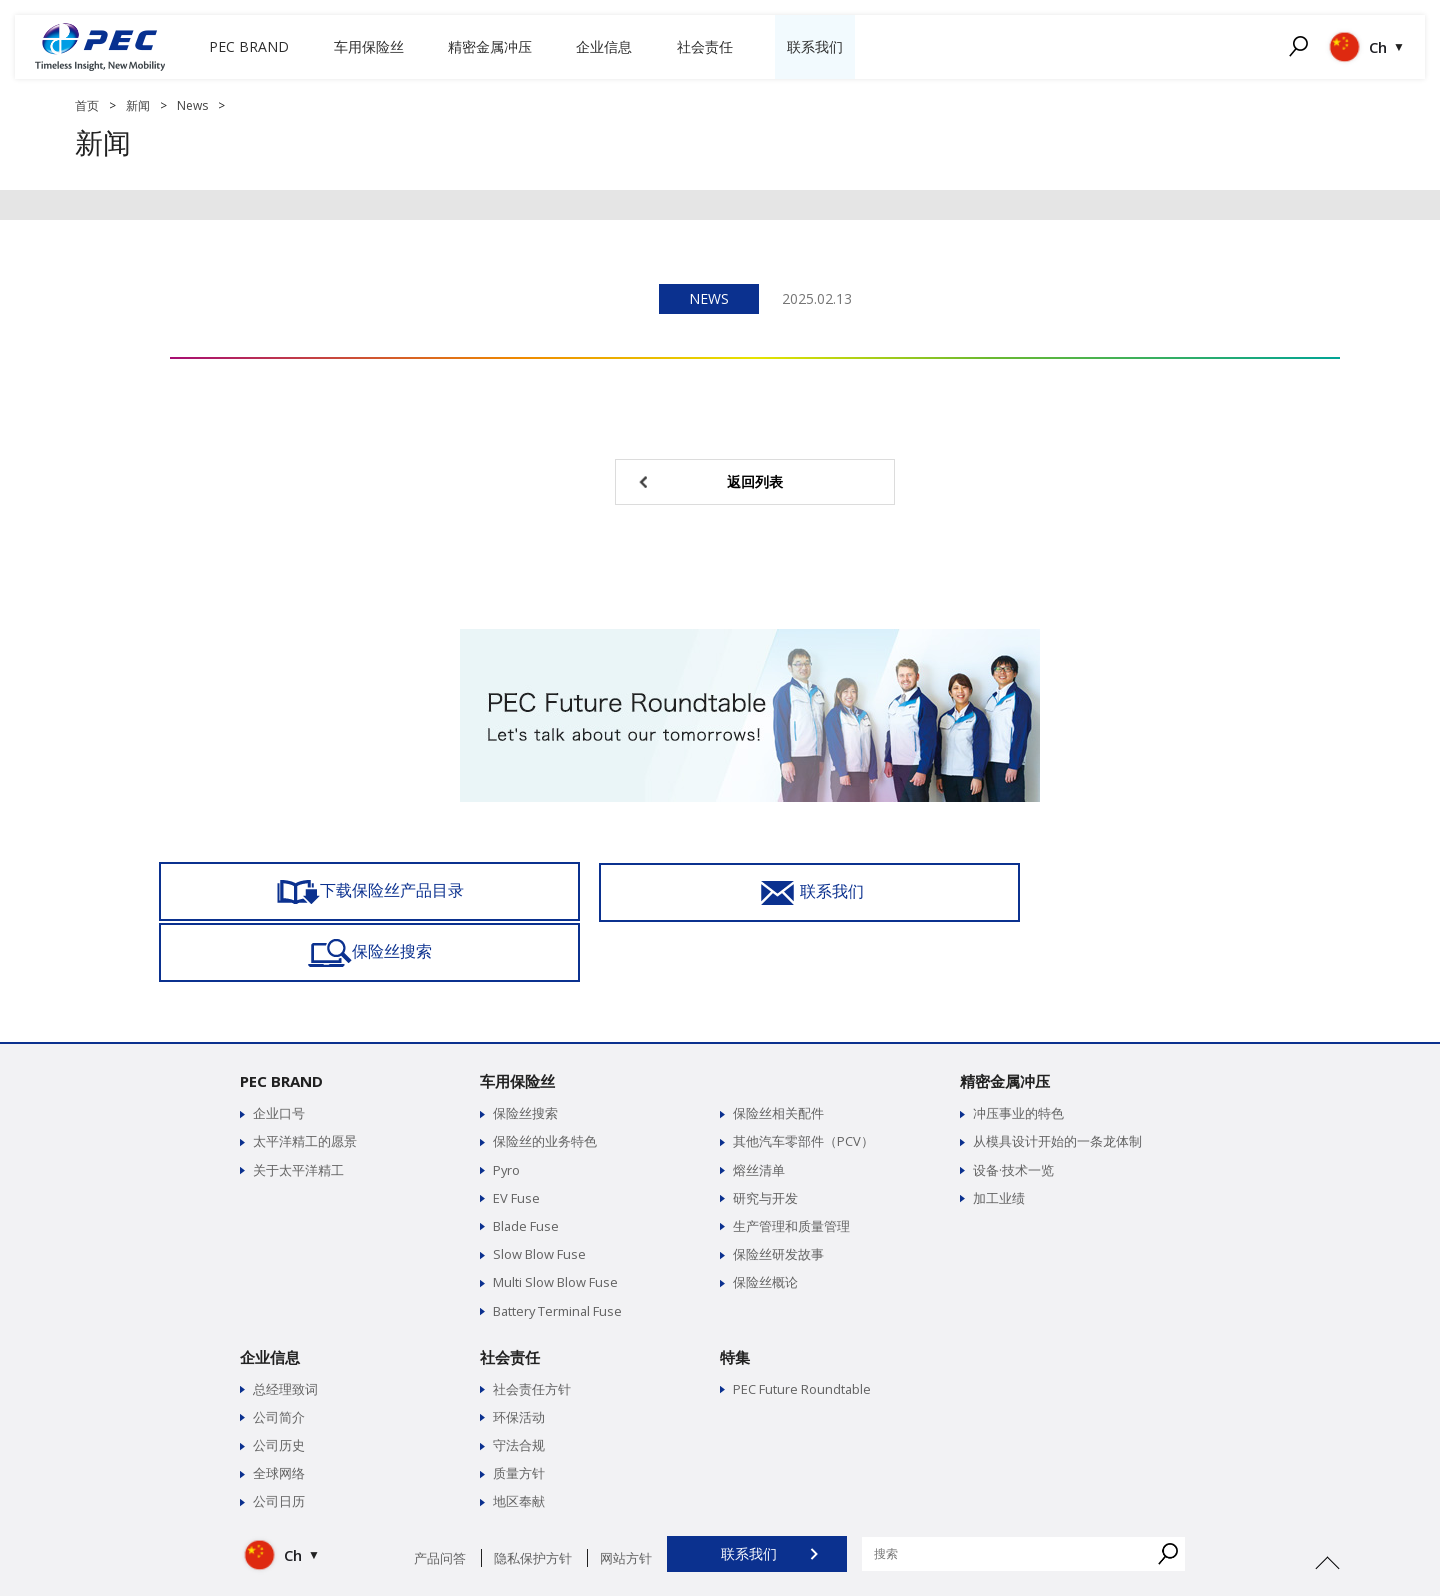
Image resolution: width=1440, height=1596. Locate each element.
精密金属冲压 (1005, 1021)
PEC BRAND (281, 1021)
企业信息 (270, 1296)
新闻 (138, 105)
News (192, 105)
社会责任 (510, 1296)
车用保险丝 (517, 1021)
